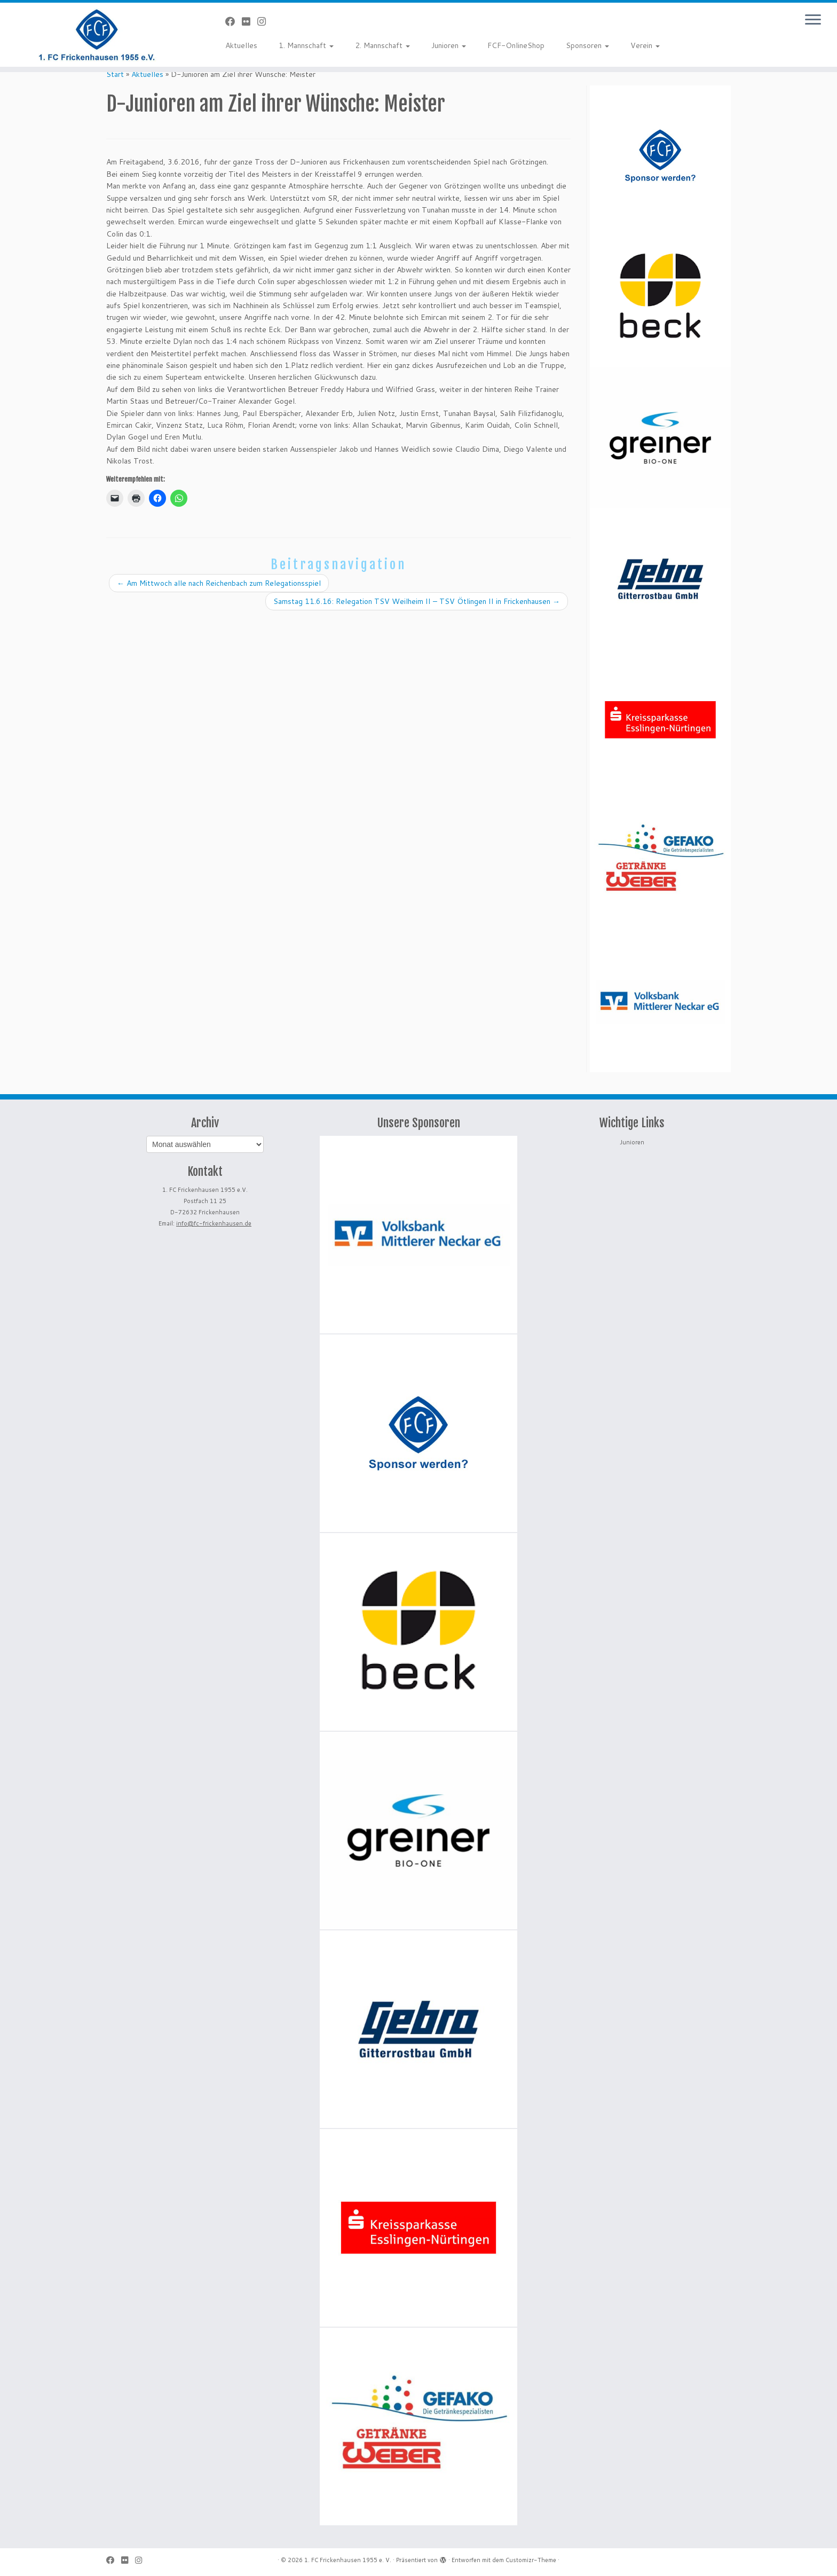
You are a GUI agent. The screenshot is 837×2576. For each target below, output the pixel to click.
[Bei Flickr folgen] (249, 21)
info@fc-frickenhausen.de (213, 1223)
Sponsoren (587, 45)
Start (115, 74)
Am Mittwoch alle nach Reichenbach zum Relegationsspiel (219, 583)
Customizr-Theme (531, 2560)
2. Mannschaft (382, 45)
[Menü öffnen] (813, 20)
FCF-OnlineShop (515, 45)
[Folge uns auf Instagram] (265, 21)
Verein (645, 45)
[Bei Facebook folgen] (233, 21)
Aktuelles (241, 45)
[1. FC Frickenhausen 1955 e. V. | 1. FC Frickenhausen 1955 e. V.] (96, 34)
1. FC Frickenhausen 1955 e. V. (347, 2560)
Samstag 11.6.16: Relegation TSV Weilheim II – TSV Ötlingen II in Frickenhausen (416, 601)
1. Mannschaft (306, 45)
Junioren (448, 45)
